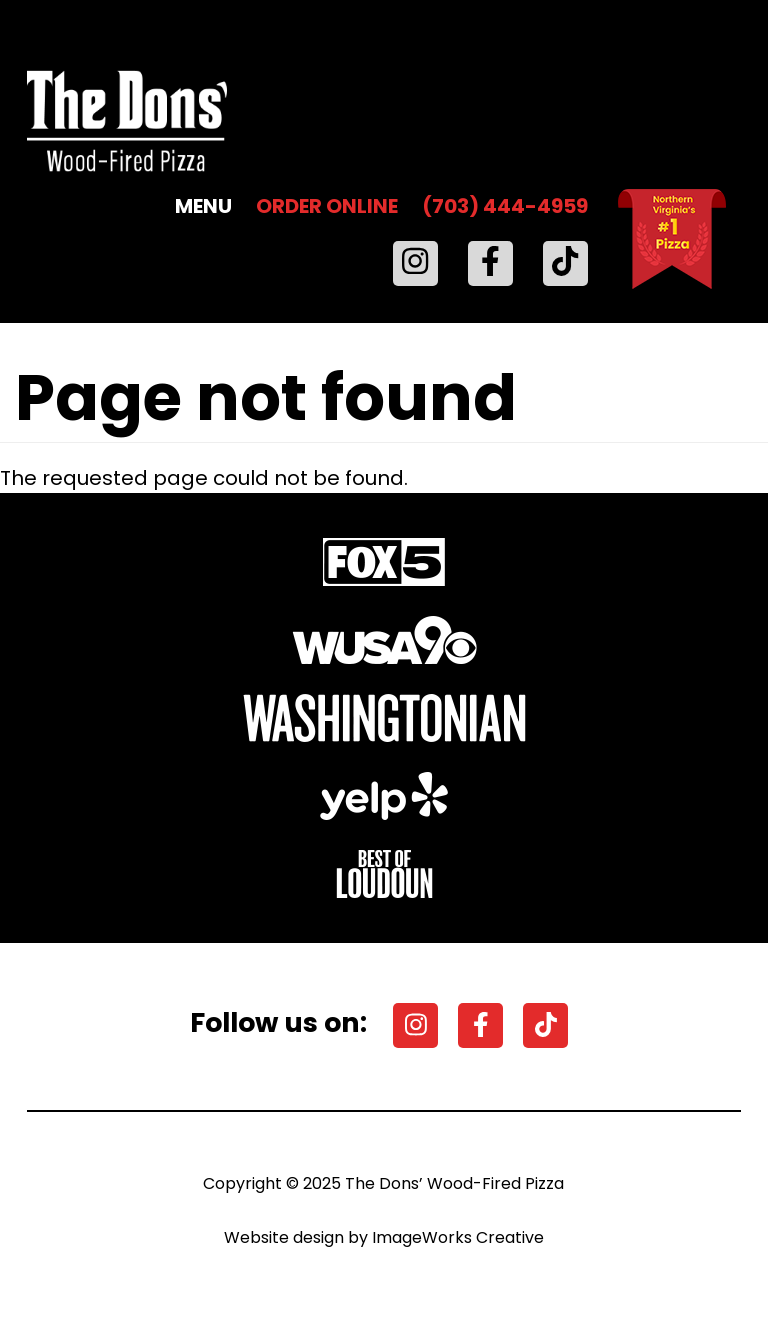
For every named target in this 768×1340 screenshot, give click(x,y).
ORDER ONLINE (327, 206)
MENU (203, 206)
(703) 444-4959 (505, 206)
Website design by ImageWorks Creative (384, 1237)
